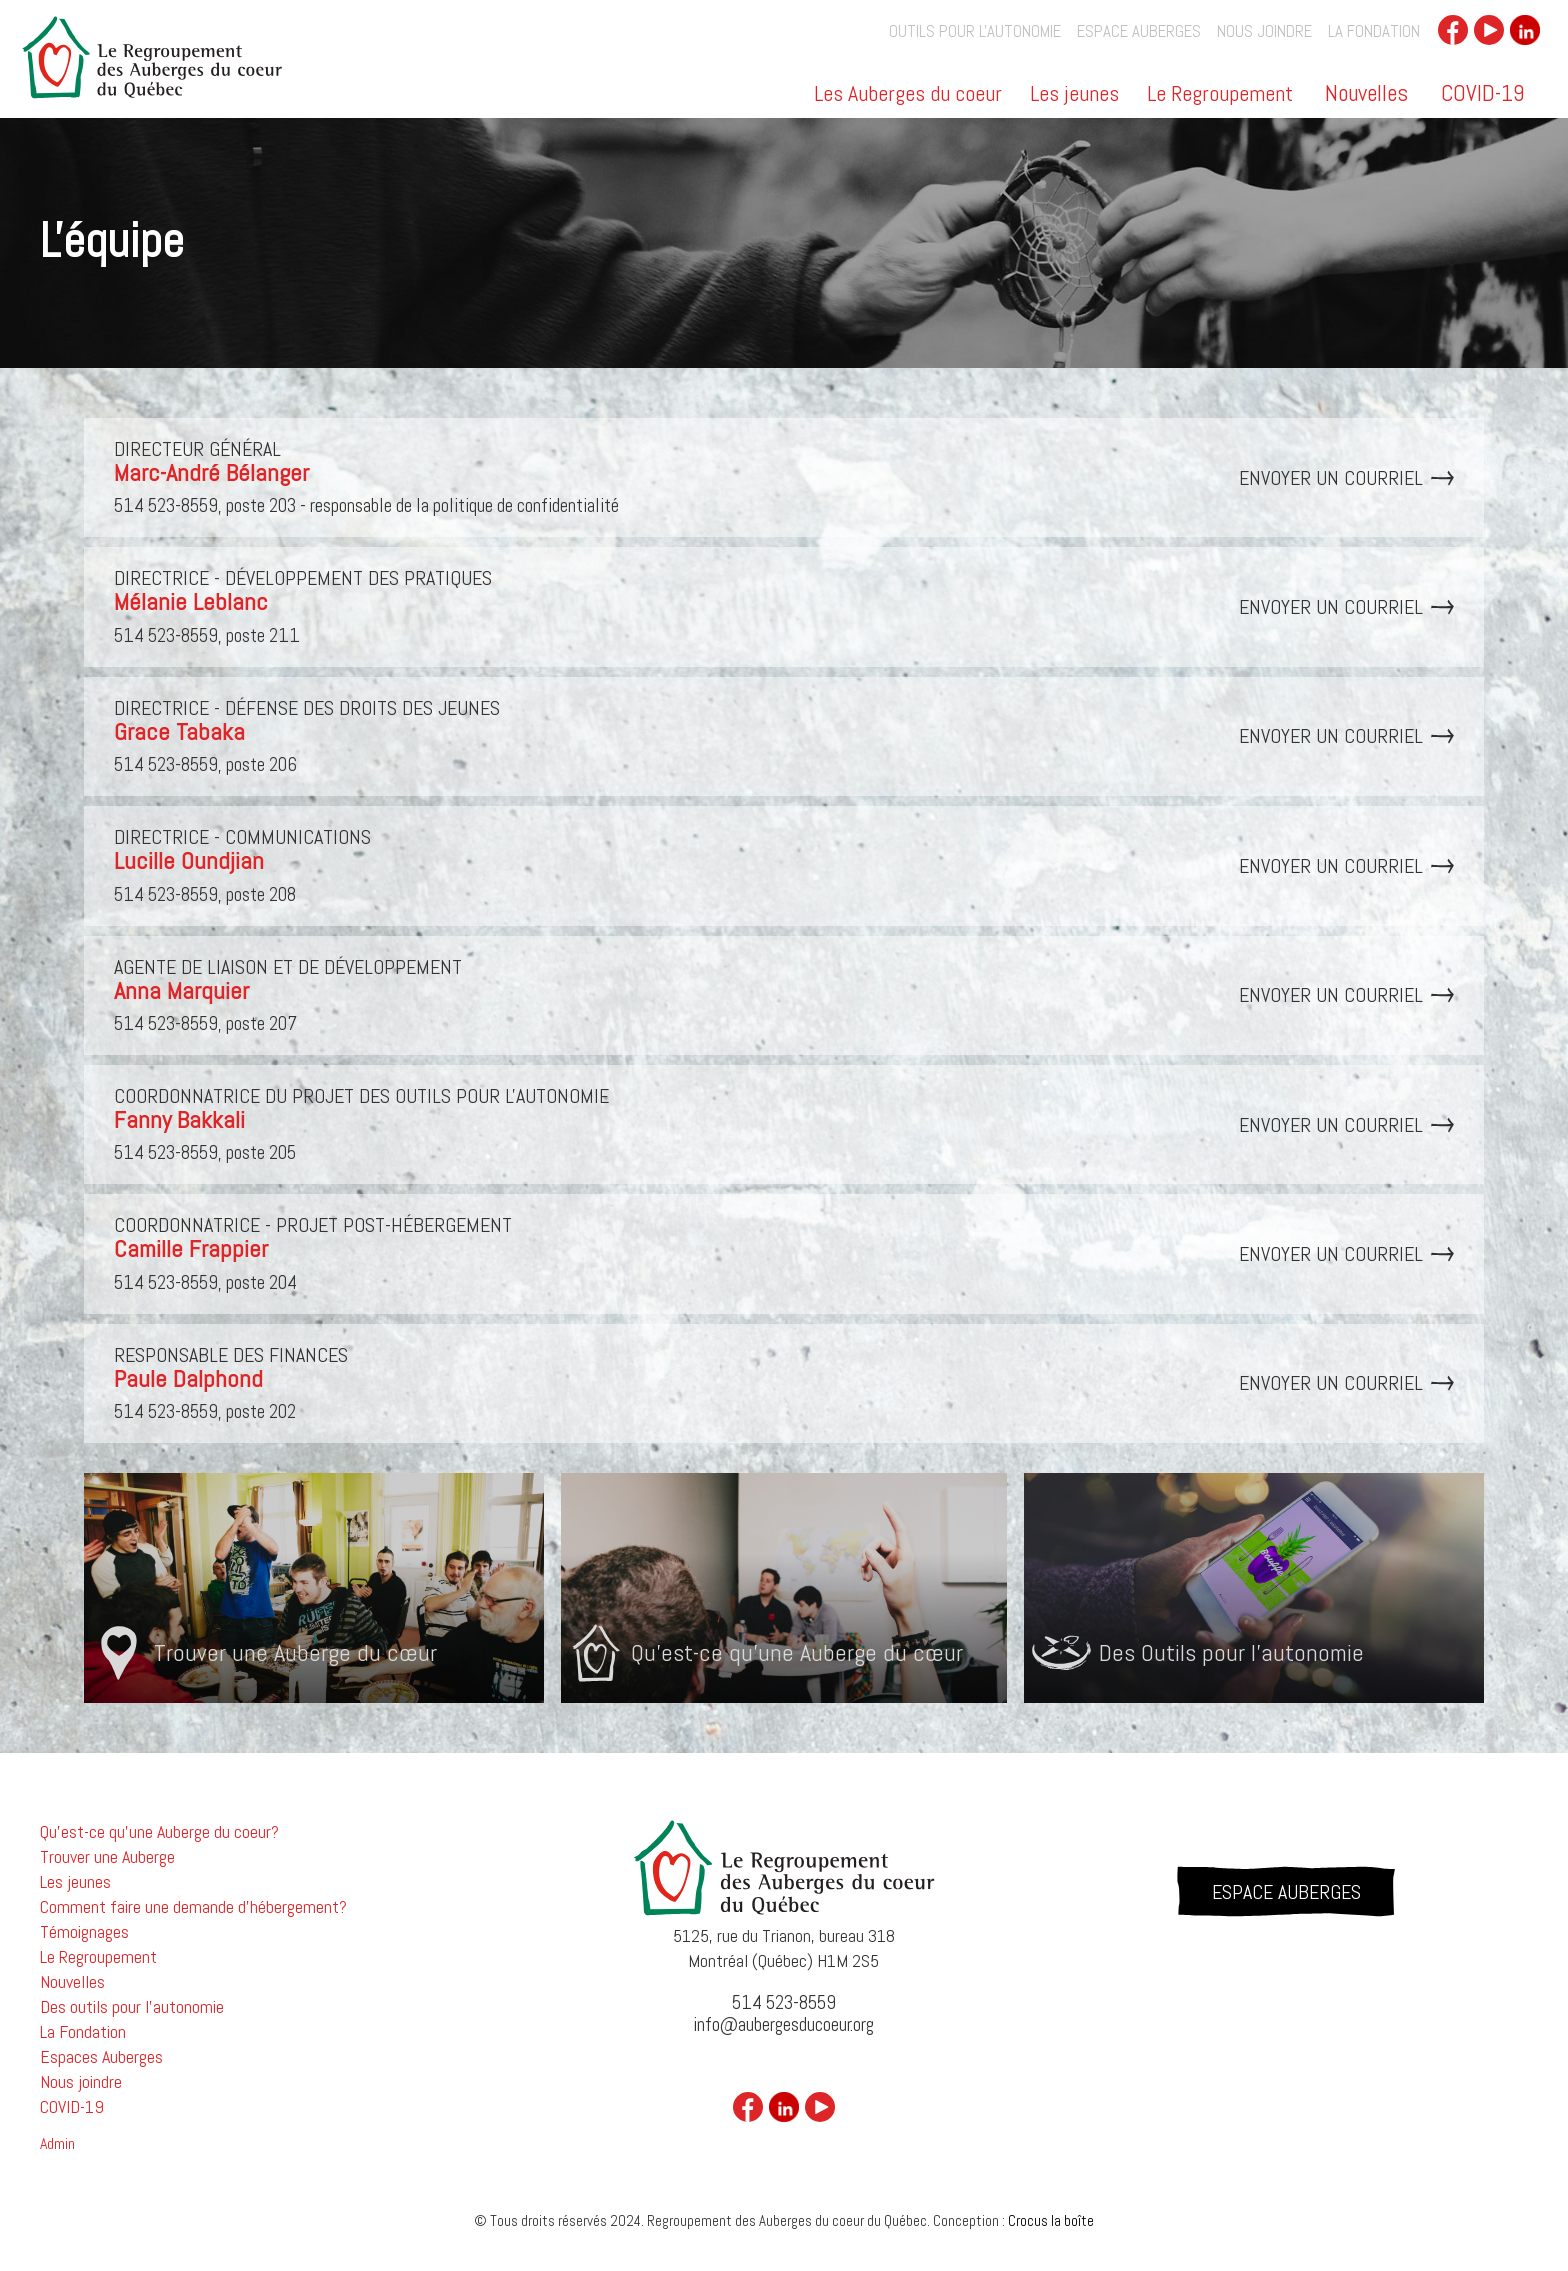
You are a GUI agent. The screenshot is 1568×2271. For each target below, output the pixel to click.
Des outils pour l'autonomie (132, 2007)
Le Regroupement (1220, 95)
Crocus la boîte (1051, 2220)
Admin (57, 2144)
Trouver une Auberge (107, 1857)
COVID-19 (1482, 93)
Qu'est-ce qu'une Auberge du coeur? (159, 1832)
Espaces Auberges (101, 2057)
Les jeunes (1074, 95)
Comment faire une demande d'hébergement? (193, 1907)
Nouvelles (1366, 93)
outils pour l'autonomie (975, 31)
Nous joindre (1264, 31)
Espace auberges (1139, 31)
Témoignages (84, 1932)
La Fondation (1374, 31)
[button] (909, 100)
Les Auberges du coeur (908, 95)
